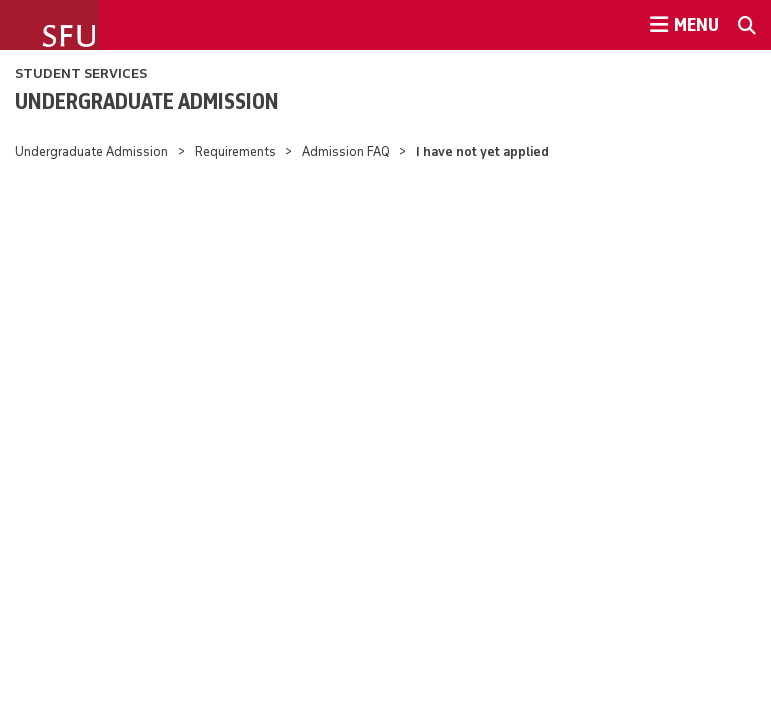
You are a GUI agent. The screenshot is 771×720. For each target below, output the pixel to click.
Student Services (81, 73)
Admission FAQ (346, 151)
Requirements (235, 151)
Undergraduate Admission (147, 101)
